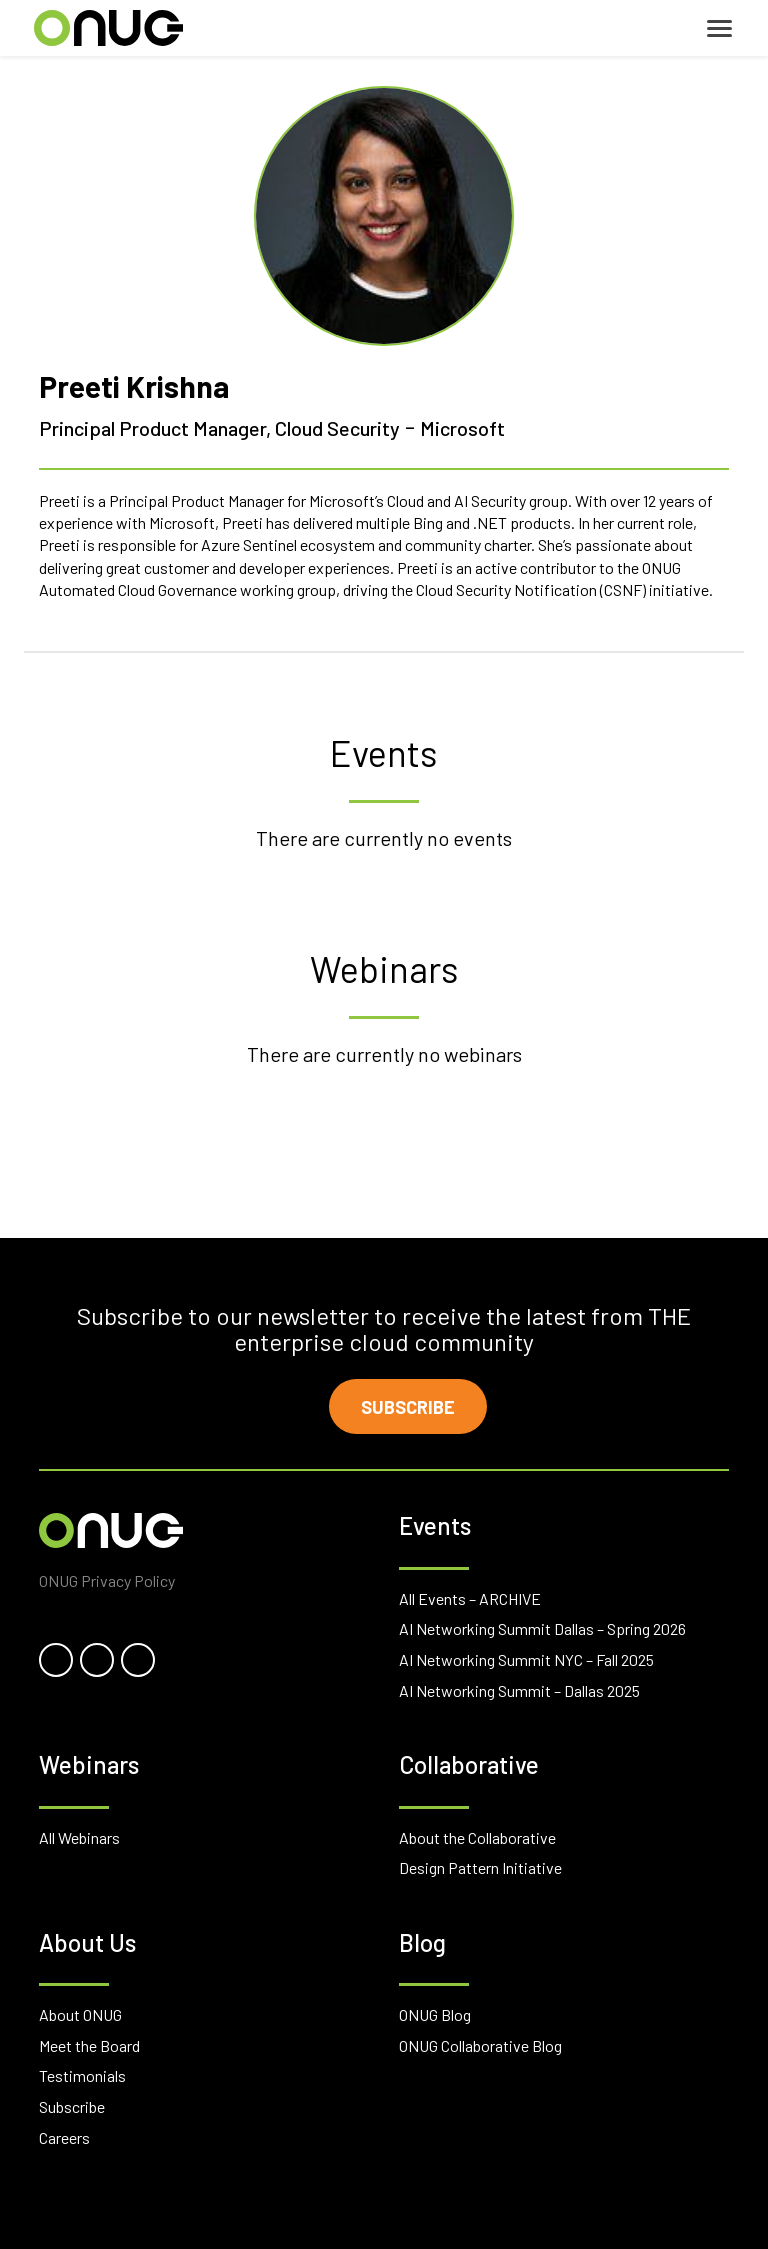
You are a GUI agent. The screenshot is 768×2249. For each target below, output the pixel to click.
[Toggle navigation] (719, 28)
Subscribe (408, 1407)
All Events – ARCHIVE (470, 1598)
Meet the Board (89, 2045)
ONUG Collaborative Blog (480, 2045)
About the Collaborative (477, 1837)
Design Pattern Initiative (480, 1867)
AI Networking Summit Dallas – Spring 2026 (542, 1628)
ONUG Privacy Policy (107, 1580)
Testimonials (82, 2075)
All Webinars (79, 1837)
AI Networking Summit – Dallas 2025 (519, 1690)
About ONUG (80, 2014)
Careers (64, 2137)
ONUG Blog (435, 2014)
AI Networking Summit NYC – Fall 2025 (526, 1659)
